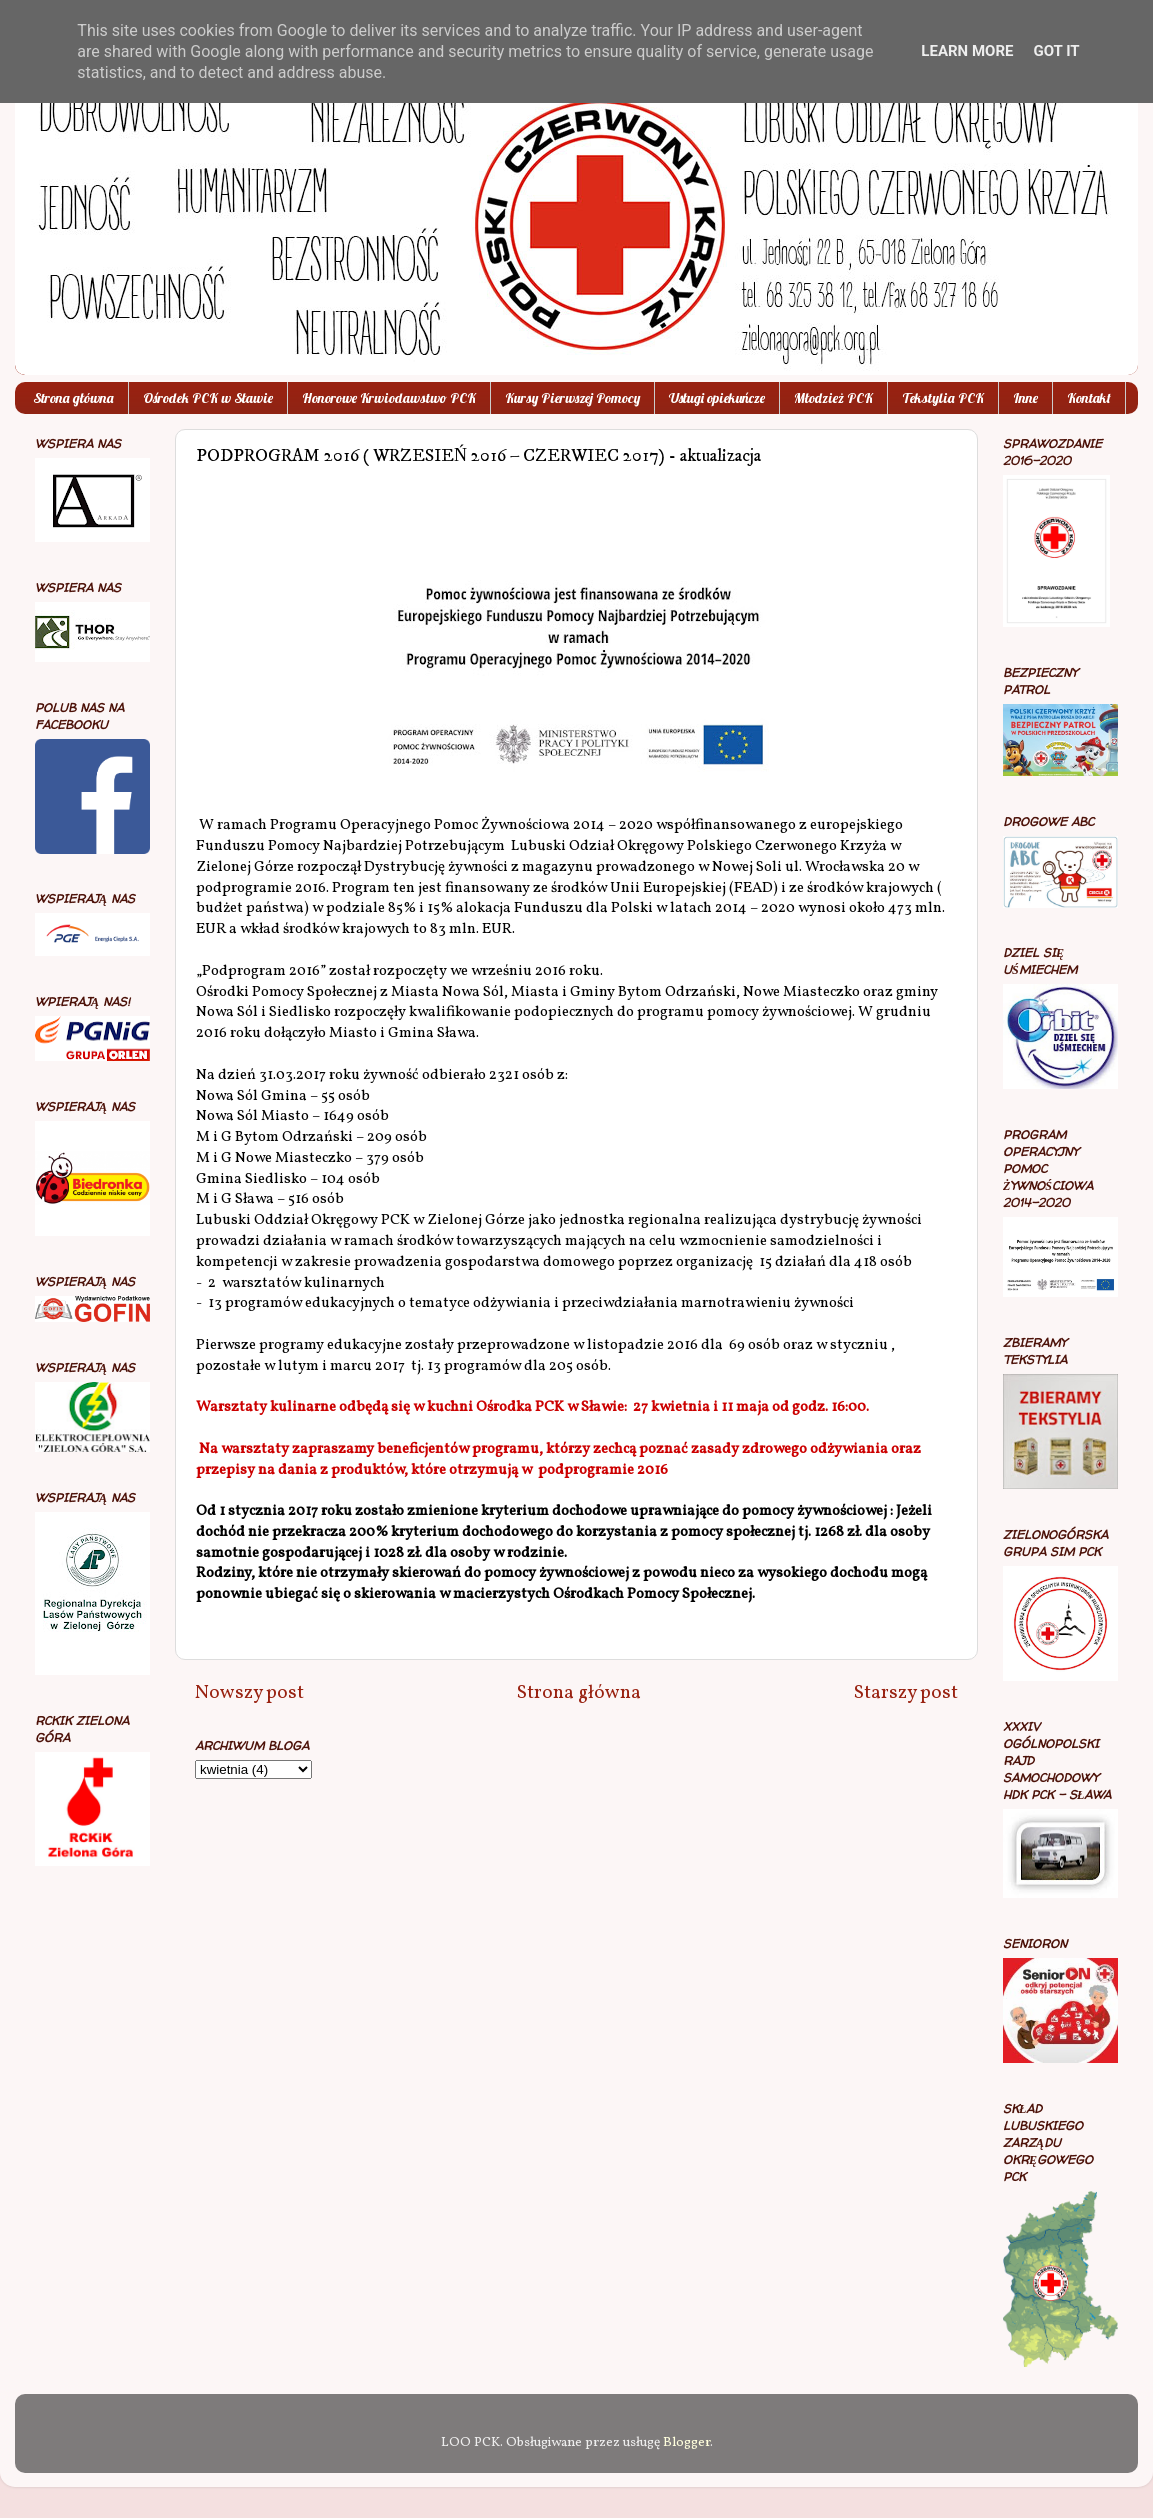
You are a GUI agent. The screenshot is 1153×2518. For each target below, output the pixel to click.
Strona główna (73, 398)
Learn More (967, 51)
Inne (1025, 398)
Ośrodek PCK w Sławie (208, 398)
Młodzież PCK (833, 398)
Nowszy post (249, 1693)
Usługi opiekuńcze (717, 398)
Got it (1056, 51)
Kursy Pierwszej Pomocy (572, 398)
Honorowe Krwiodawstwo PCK (389, 398)
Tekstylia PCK (943, 398)
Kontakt (1089, 398)
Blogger (686, 2442)
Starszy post (906, 1693)
